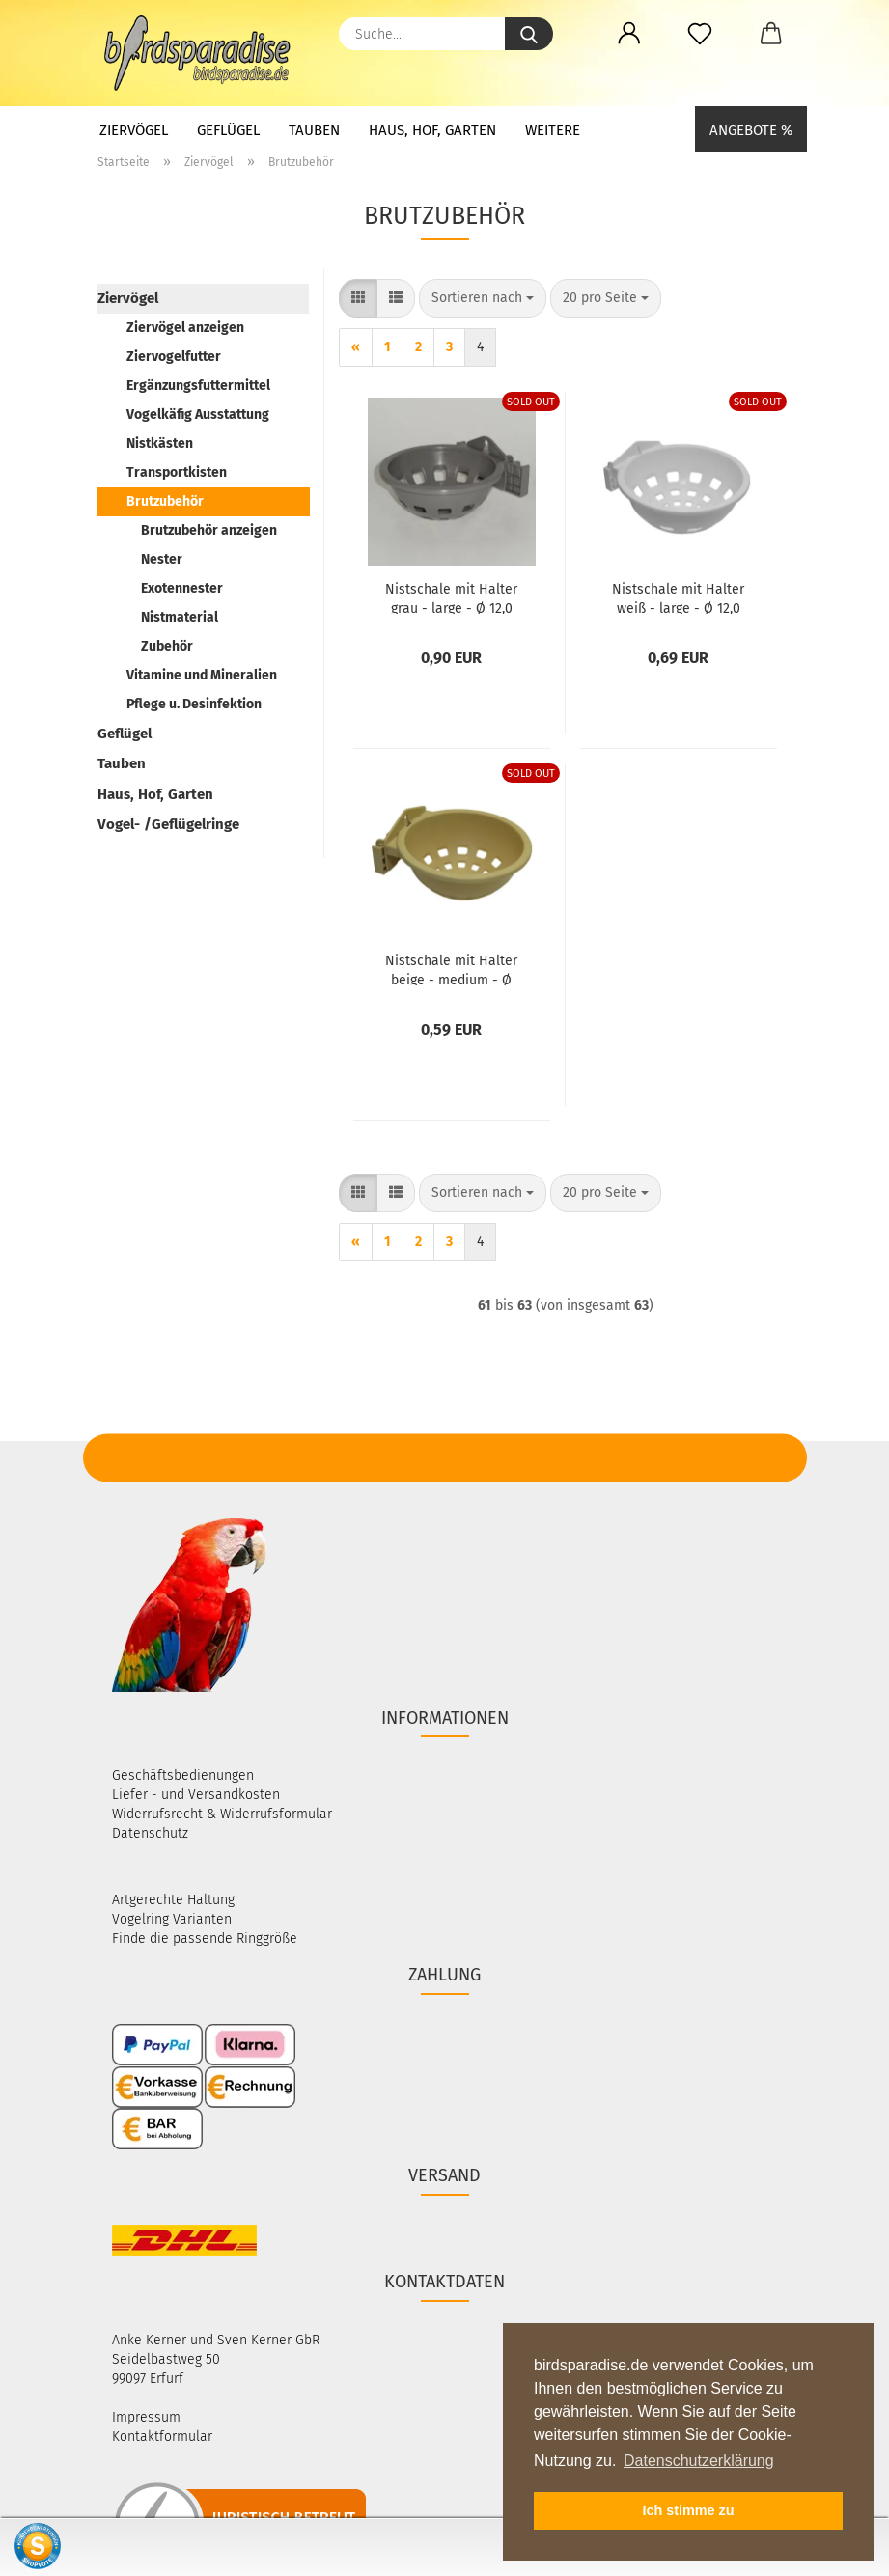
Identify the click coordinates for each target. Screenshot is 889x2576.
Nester (161, 559)
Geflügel (228, 130)
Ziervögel (133, 130)
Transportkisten (176, 472)
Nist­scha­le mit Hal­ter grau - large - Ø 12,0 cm (451, 597)
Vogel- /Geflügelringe (168, 824)
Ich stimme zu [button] (688, 2510)
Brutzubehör (165, 501)
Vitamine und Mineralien (201, 675)
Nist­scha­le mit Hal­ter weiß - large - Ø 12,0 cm (678, 597)
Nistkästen (159, 443)
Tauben (314, 130)
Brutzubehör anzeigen (209, 530)
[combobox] (482, 298)
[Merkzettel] (700, 34)
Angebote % (750, 130)
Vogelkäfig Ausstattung (197, 414)
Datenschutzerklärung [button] (699, 2460)
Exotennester (182, 588)
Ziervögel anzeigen (185, 327)
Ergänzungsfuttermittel (198, 385)
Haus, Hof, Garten (432, 130)
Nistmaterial (179, 617)
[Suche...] (529, 33)
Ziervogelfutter (173, 356)
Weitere (552, 130)
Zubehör (167, 646)
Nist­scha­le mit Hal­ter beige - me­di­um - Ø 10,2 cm (451, 969)
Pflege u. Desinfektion (194, 704)
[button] (630, 34)
